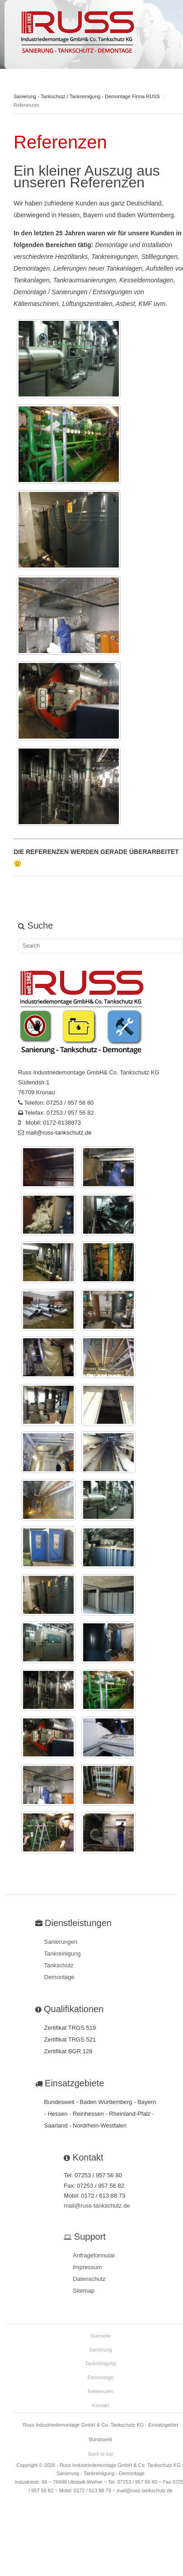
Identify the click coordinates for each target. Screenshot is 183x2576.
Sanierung (100, 2349)
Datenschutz (89, 2278)
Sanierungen (61, 1941)
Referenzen (100, 2391)
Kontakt (100, 2405)
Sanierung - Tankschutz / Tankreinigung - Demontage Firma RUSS (87, 96)
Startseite (100, 2335)
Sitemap (83, 2290)
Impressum (87, 2267)
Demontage (59, 1977)
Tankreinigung (62, 1953)
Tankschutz (59, 1965)
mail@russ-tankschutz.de (59, 1132)
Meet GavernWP (77, 32)
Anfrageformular (94, 2255)
